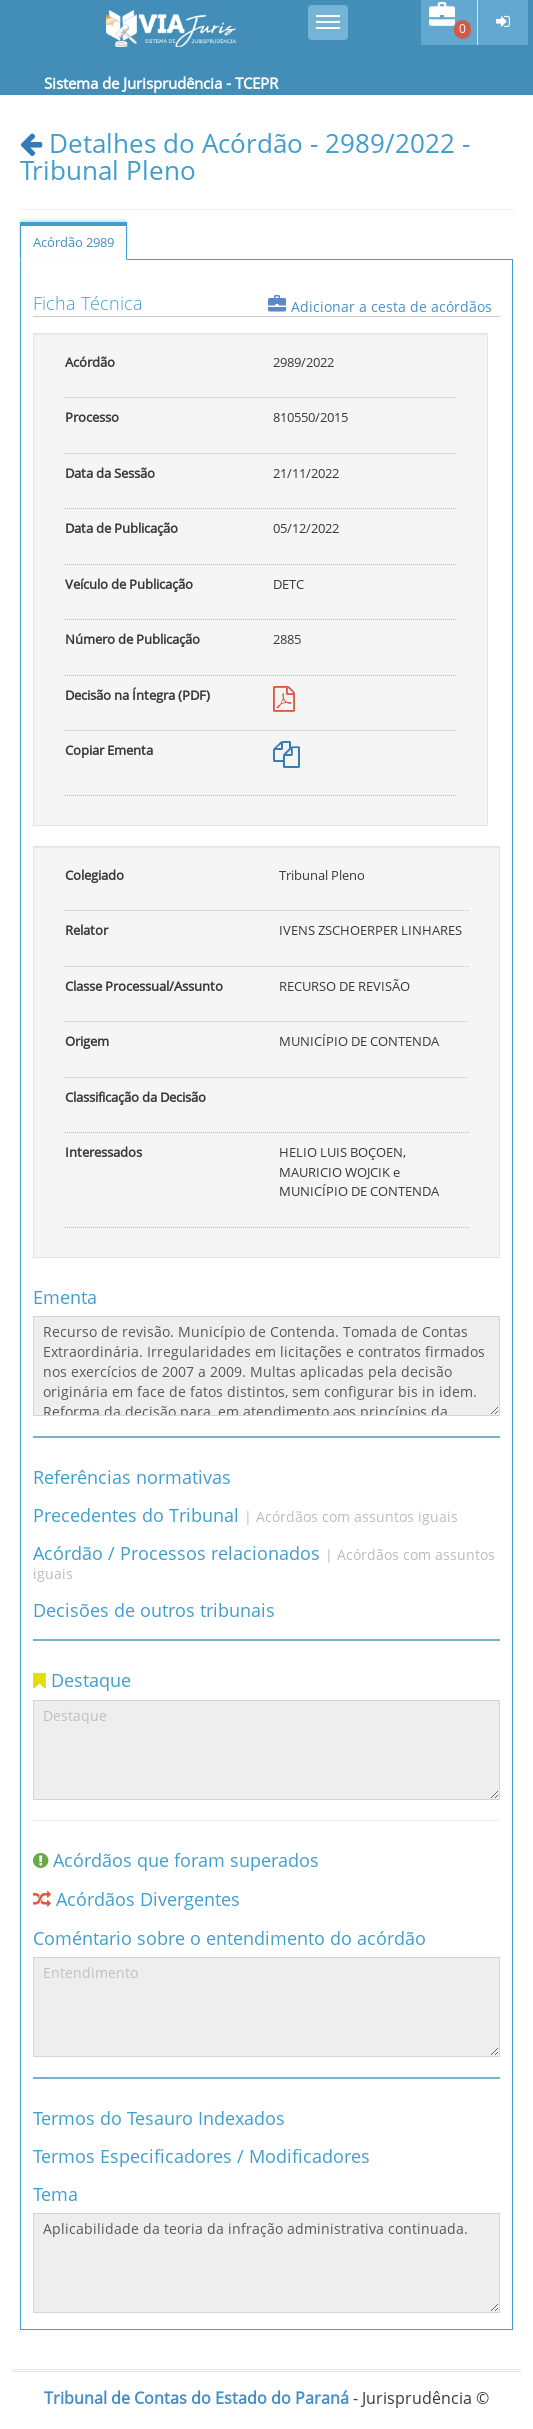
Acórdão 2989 (73, 242)
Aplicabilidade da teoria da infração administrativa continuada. (266, 2263)
